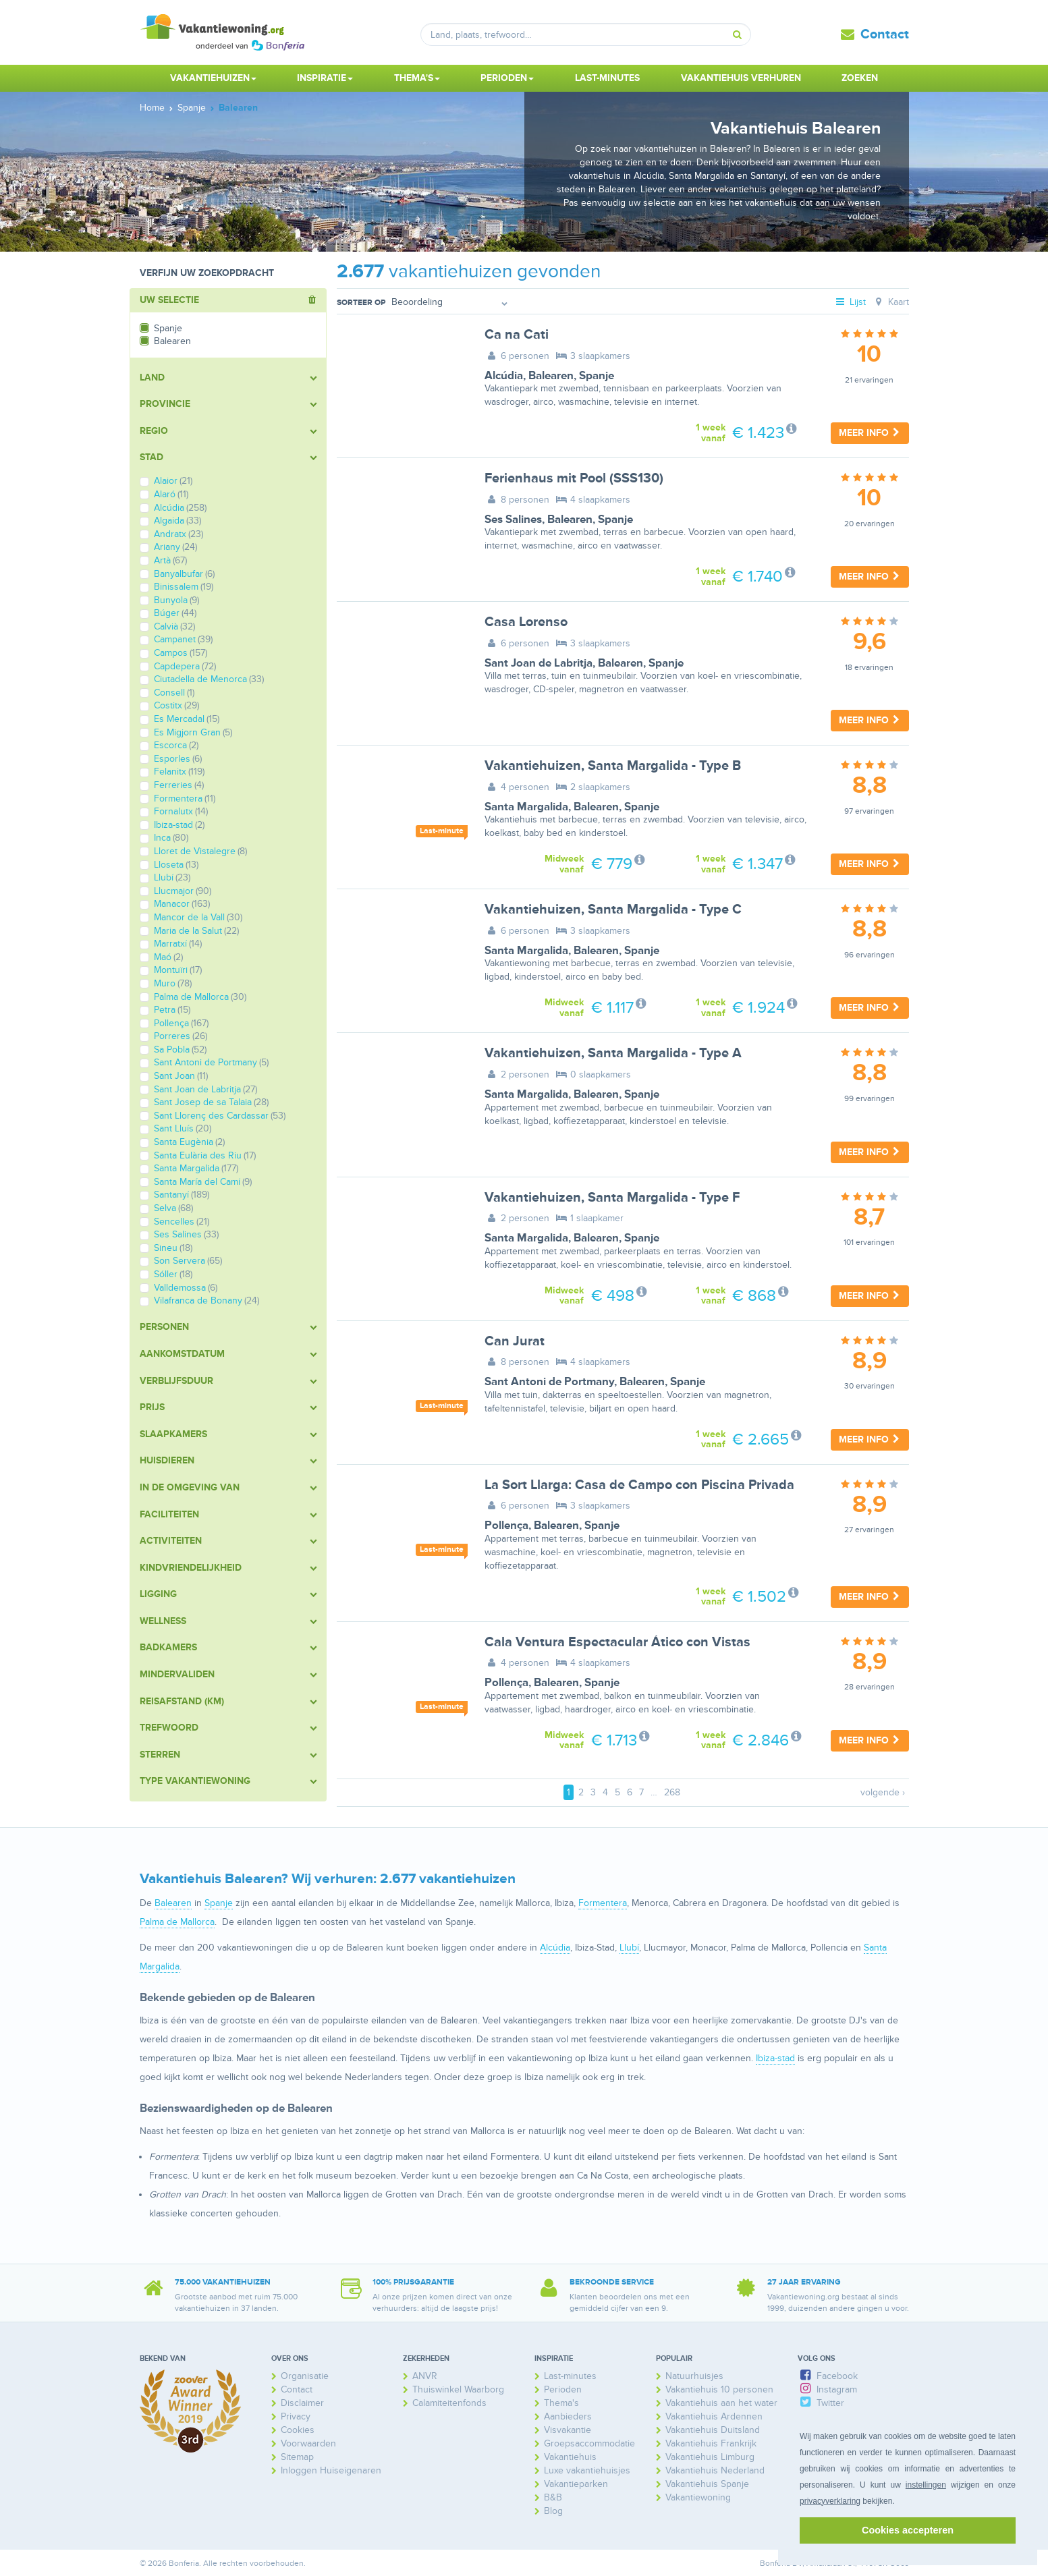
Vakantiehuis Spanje (707, 2484)
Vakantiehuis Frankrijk (710, 2443)
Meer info (870, 433)
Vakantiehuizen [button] (213, 78)
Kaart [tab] (890, 302)
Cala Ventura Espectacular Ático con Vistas (617, 1642)
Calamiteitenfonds (449, 2403)
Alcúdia (504, 376)
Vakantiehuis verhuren (741, 78)
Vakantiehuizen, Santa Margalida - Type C (613, 909)
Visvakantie (567, 2430)
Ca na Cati (517, 335)
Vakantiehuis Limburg (709, 2457)
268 (672, 1792)
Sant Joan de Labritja (538, 663)
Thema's (561, 2403)
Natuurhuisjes (694, 2376)
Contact (884, 34)
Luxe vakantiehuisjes (587, 2470)
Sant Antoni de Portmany (549, 1382)
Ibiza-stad (775, 2058)
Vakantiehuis (570, 2457)
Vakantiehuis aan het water (721, 2403)
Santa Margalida (526, 807)
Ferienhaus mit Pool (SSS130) (574, 478)
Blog (553, 2511)
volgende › (882, 1792)
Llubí (629, 1947)
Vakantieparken (576, 2484)
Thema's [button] (417, 78)
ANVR (424, 2376)
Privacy (295, 2416)
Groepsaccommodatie (589, 2443)
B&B (553, 2497)
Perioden (563, 2389)
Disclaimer (302, 2403)
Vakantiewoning (698, 2497)
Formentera (602, 1903)
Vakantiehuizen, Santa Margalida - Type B (613, 766)
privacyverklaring (830, 2501)
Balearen (551, 376)
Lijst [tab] (849, 302)
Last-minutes (607, 78)
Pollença (506, 1525)
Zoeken (860, 78)
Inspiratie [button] (325, 78)
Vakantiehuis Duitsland (712, 2430)
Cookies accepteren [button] (908, 2530)
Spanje (596, 376)
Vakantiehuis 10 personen (719, 2389)
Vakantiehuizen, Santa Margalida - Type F (612, 1197)
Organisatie (305, 2376)
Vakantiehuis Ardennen (714, 2416)
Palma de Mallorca (177, 1922)
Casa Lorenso (526, 622)
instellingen (926, 2485)
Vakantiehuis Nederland (715, 2470)
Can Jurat (515, 1341)
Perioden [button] (507, 78)
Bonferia (775, 2563)
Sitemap (297, 2457)
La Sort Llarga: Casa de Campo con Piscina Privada (639, 1485)
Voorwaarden (308, 2443)
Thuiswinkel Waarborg (458, 2389)
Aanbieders (568, 2416)
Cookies (297, 2430)
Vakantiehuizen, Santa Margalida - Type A (613, 1053)
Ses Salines (513, 519)
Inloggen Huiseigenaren (331, 2470)
